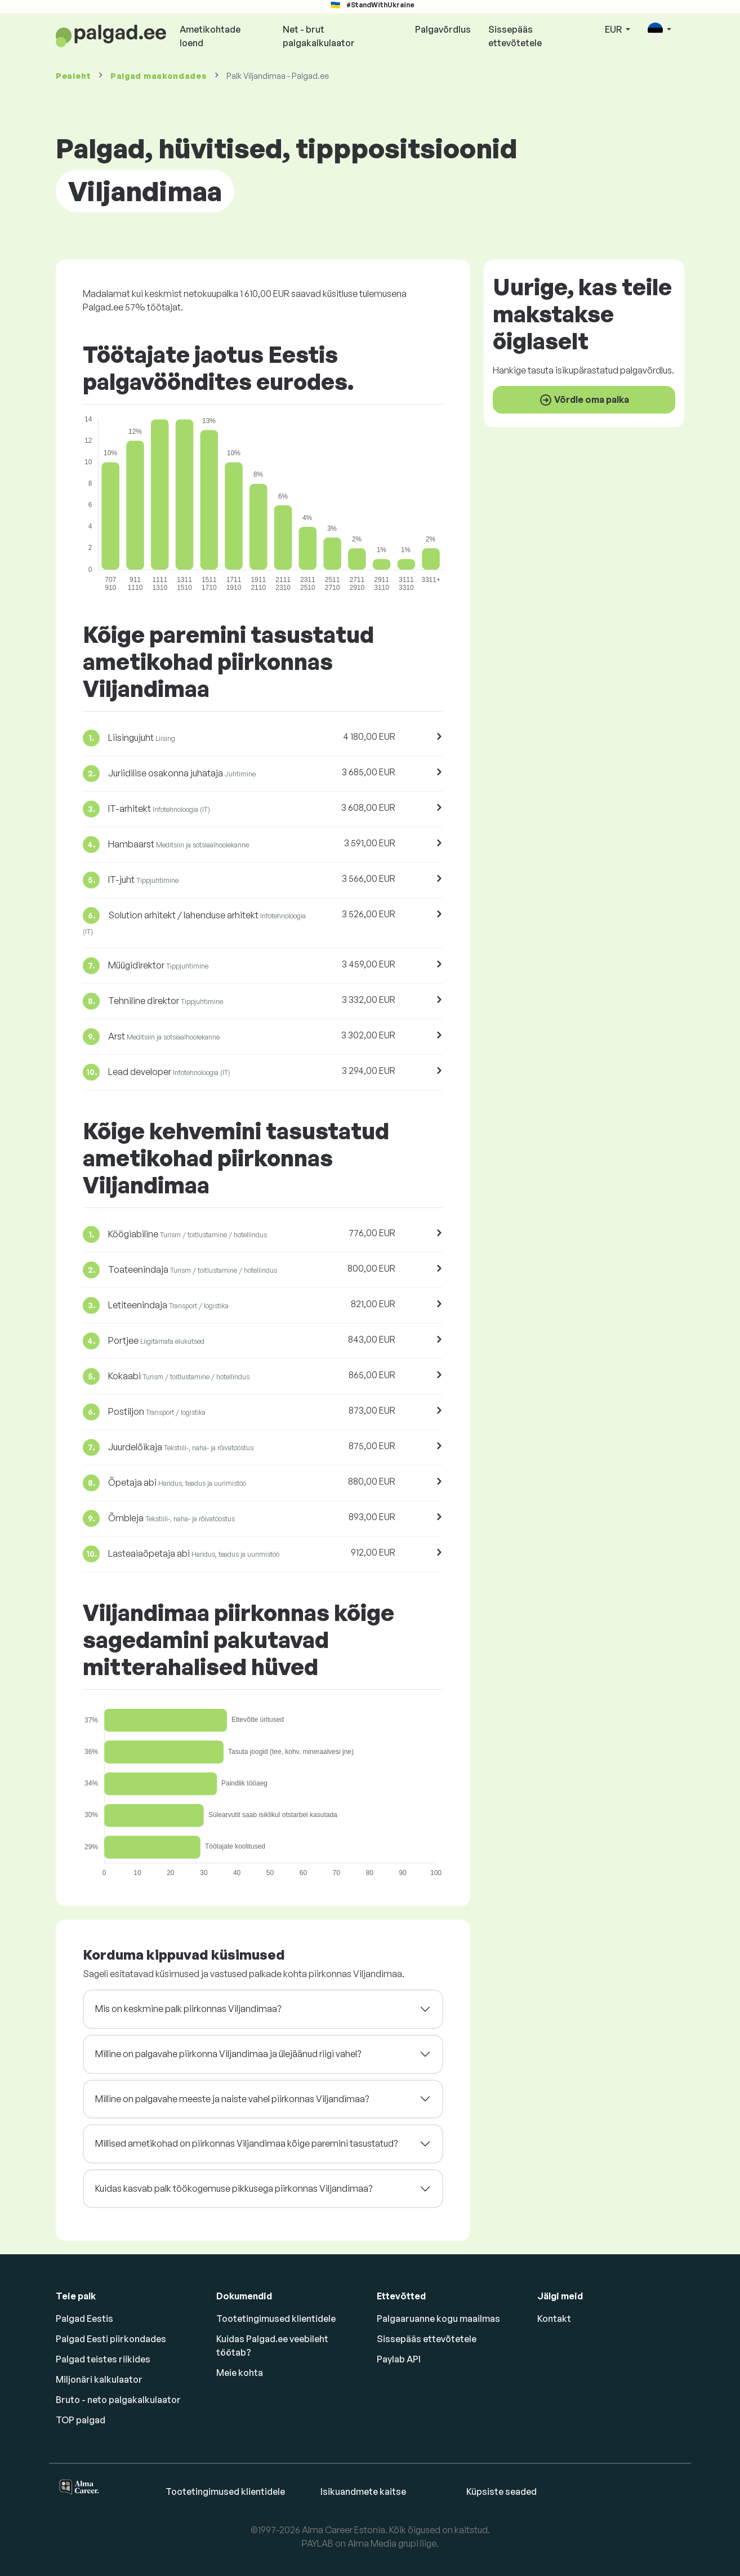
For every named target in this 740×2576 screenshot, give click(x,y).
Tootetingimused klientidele (276, 2318)
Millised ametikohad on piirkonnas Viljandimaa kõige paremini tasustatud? (246, 2143)
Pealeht (73, 76)
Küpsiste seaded (501, 2491)
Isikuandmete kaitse (363, 2491)
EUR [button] (614, 29)
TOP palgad (80, 2420)
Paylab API (399, 2359)
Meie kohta (239, 2372)
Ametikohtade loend (210, 36)
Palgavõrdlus (443, 29)
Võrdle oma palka (584, 400)
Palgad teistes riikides (103, 2359)
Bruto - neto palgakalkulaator (118, 2399)
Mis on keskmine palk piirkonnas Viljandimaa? (188, 2008)
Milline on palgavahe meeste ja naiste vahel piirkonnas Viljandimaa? (232, 2098)
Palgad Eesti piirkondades (111, 2338)
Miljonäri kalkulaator (99, 2379)
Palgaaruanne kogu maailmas (438, 2318)
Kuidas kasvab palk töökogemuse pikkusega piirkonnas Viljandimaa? (233, 2188)
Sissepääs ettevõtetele (515, 36)
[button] (659, 30)
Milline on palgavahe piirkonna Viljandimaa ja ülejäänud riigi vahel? (228, 2053)
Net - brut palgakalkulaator (319, 36)
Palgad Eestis (84, 2318)
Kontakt (554, 2318)
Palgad (158, 76)
